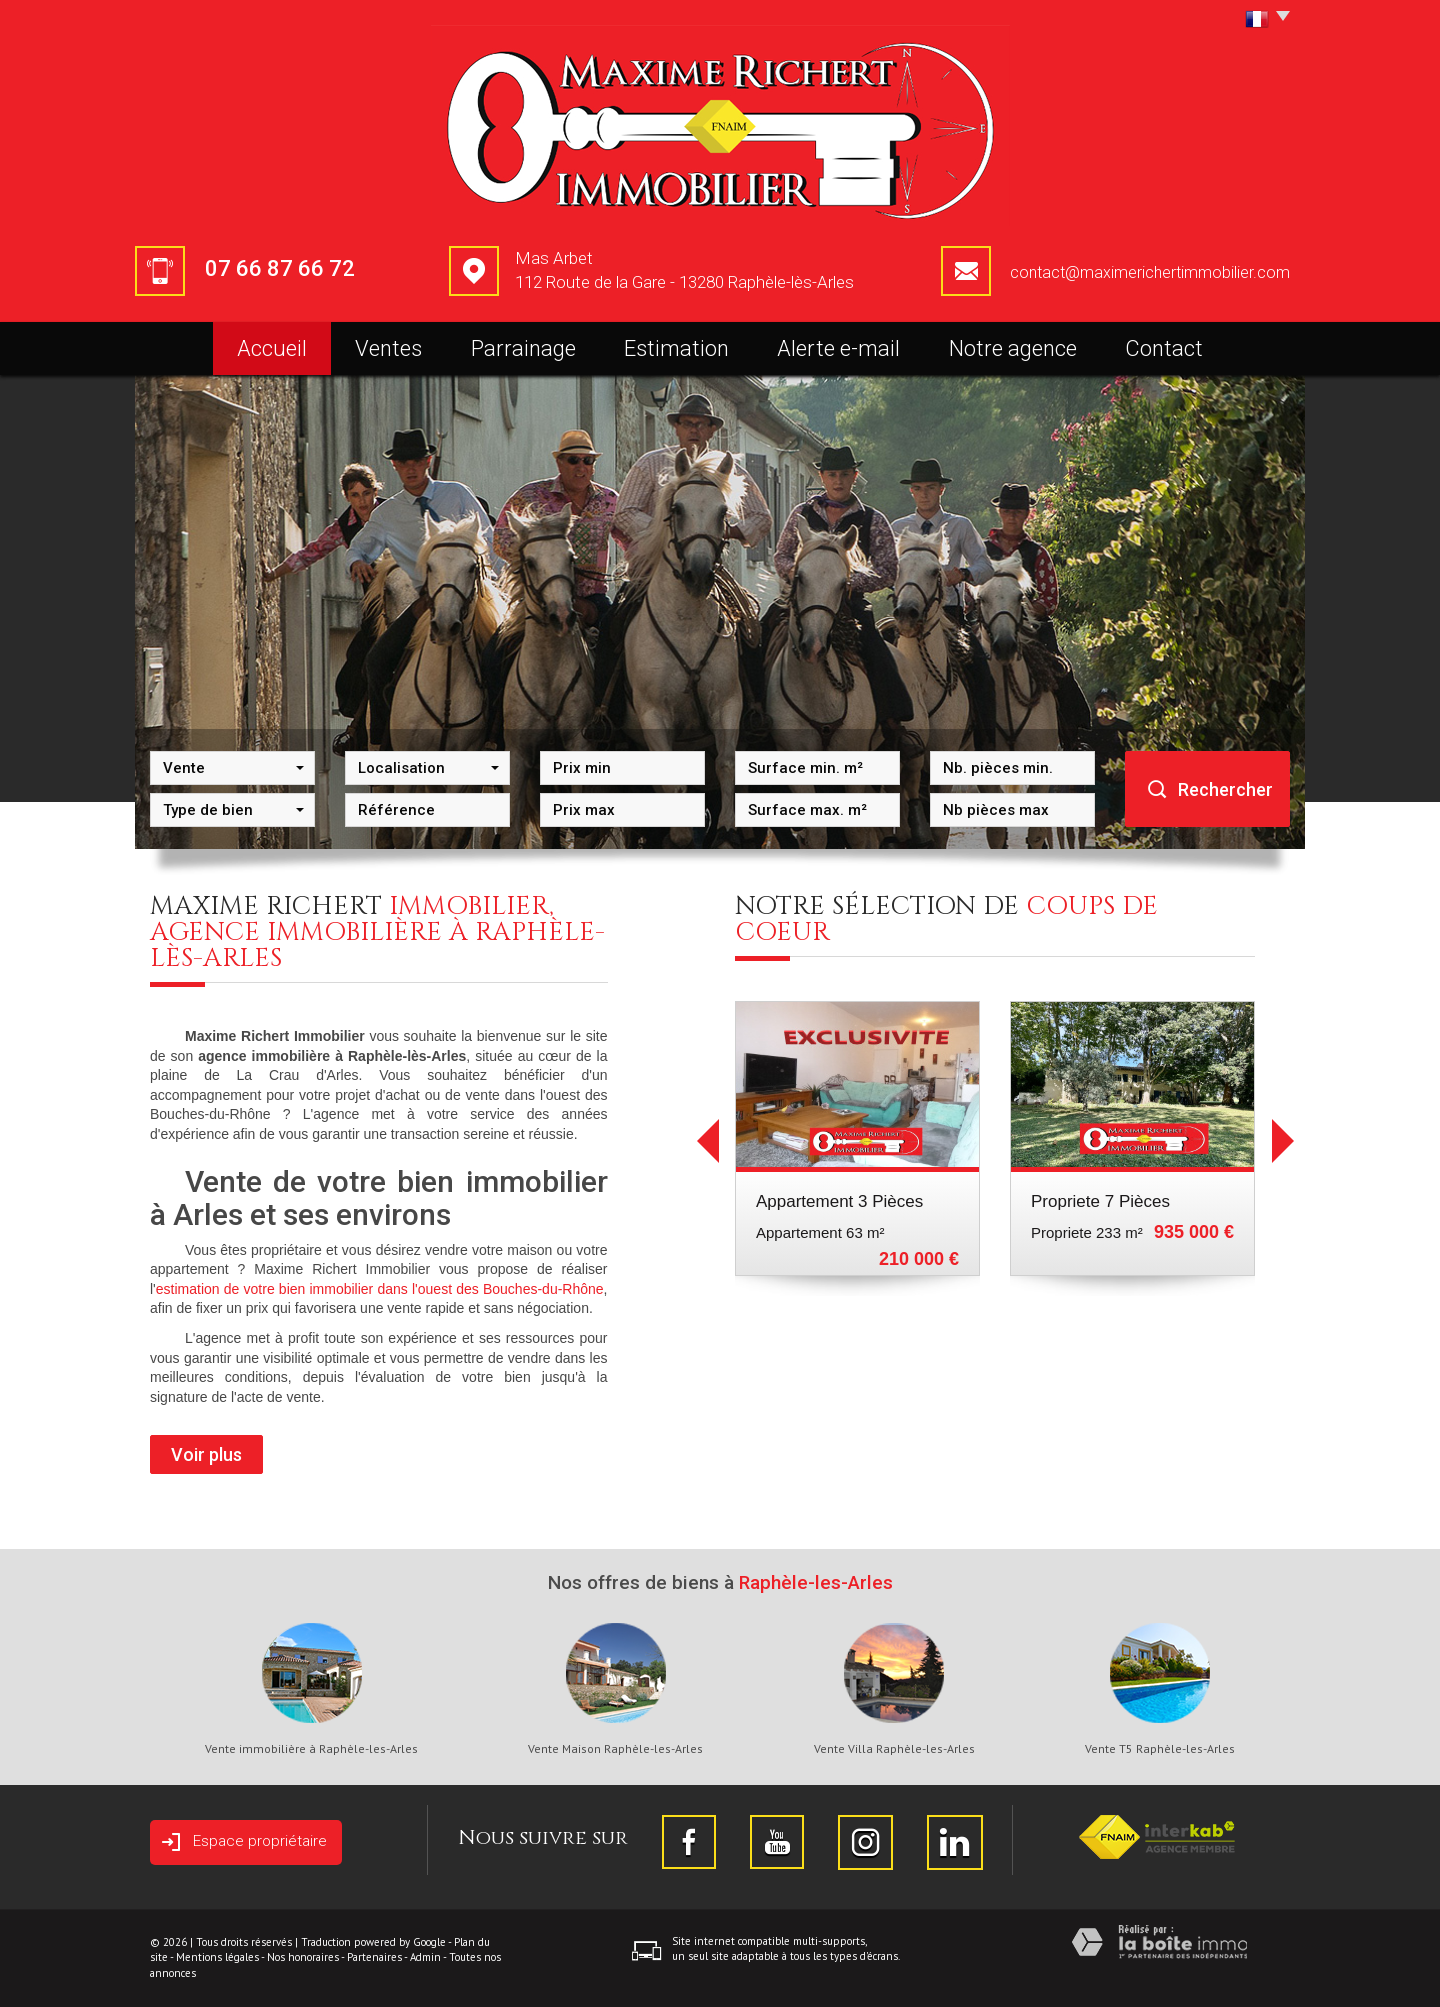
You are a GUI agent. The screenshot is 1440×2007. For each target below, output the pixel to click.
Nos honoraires (303, 1957)
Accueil (272, 348)
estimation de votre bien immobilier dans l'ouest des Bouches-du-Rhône (380, 1289)
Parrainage (523, 348)
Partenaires (374, 1957)
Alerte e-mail (838, 348)
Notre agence (1013, 348)
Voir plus (206, 1454)
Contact (1164, 348)
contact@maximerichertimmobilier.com (1150, 272)
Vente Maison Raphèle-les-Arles (615, 1749)
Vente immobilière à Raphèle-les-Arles (311, 1749)
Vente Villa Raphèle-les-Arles (894, 1749)
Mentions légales (217, 1957)
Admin (425, 1957)
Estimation (676, 348)
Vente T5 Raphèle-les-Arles (1160, 1749)
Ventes (388, 348)
